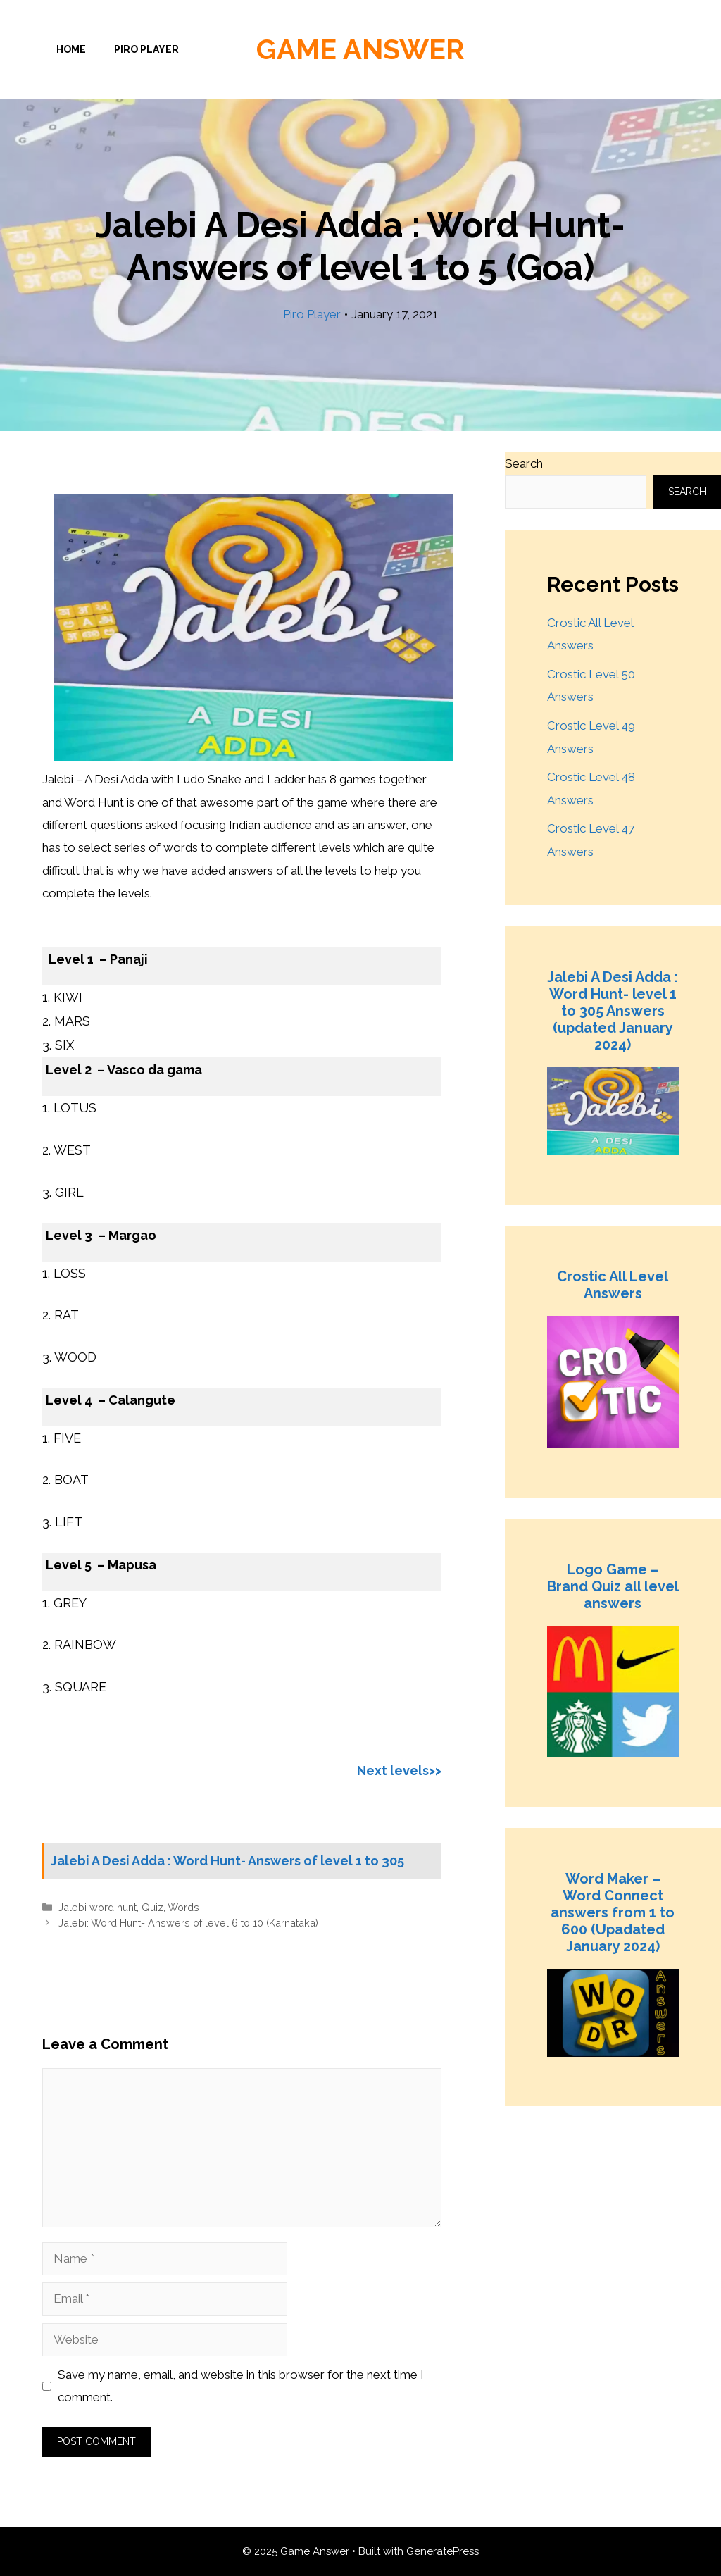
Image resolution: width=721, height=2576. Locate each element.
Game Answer (360, 49)
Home (71, 49)
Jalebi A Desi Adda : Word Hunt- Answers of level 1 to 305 (227, 1860)
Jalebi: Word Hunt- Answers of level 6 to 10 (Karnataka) (188, 1923)
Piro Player (146, 49)
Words (183, 1907)
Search (524, 463)
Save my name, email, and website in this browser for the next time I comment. (241, 2385)
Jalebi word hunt (97, 1907)
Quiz (152, 1907)
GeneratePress (442, 2551)
